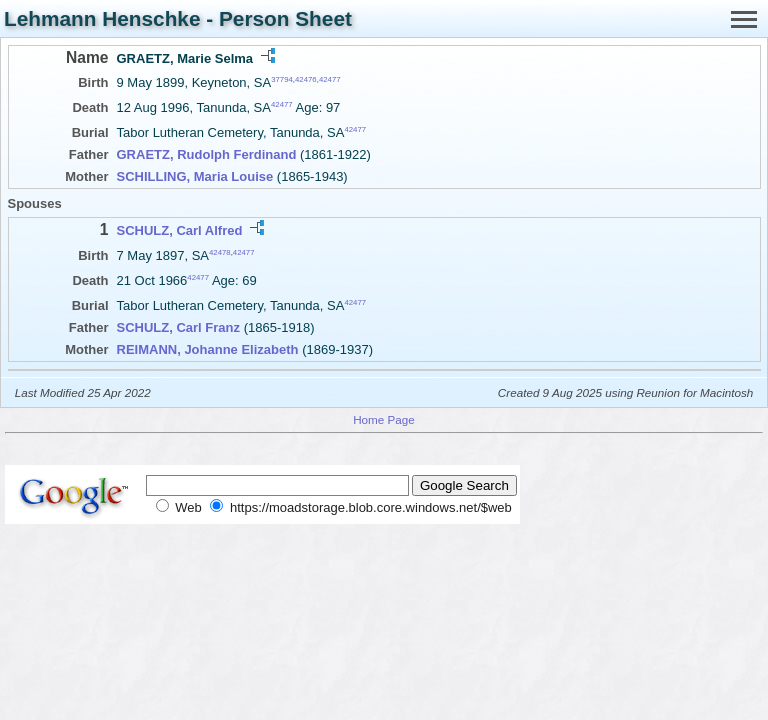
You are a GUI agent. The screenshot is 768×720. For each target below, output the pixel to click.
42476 (306, 79)
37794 (282, 79)
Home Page (384, 419)
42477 (330, 79)
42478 (220, 251)
